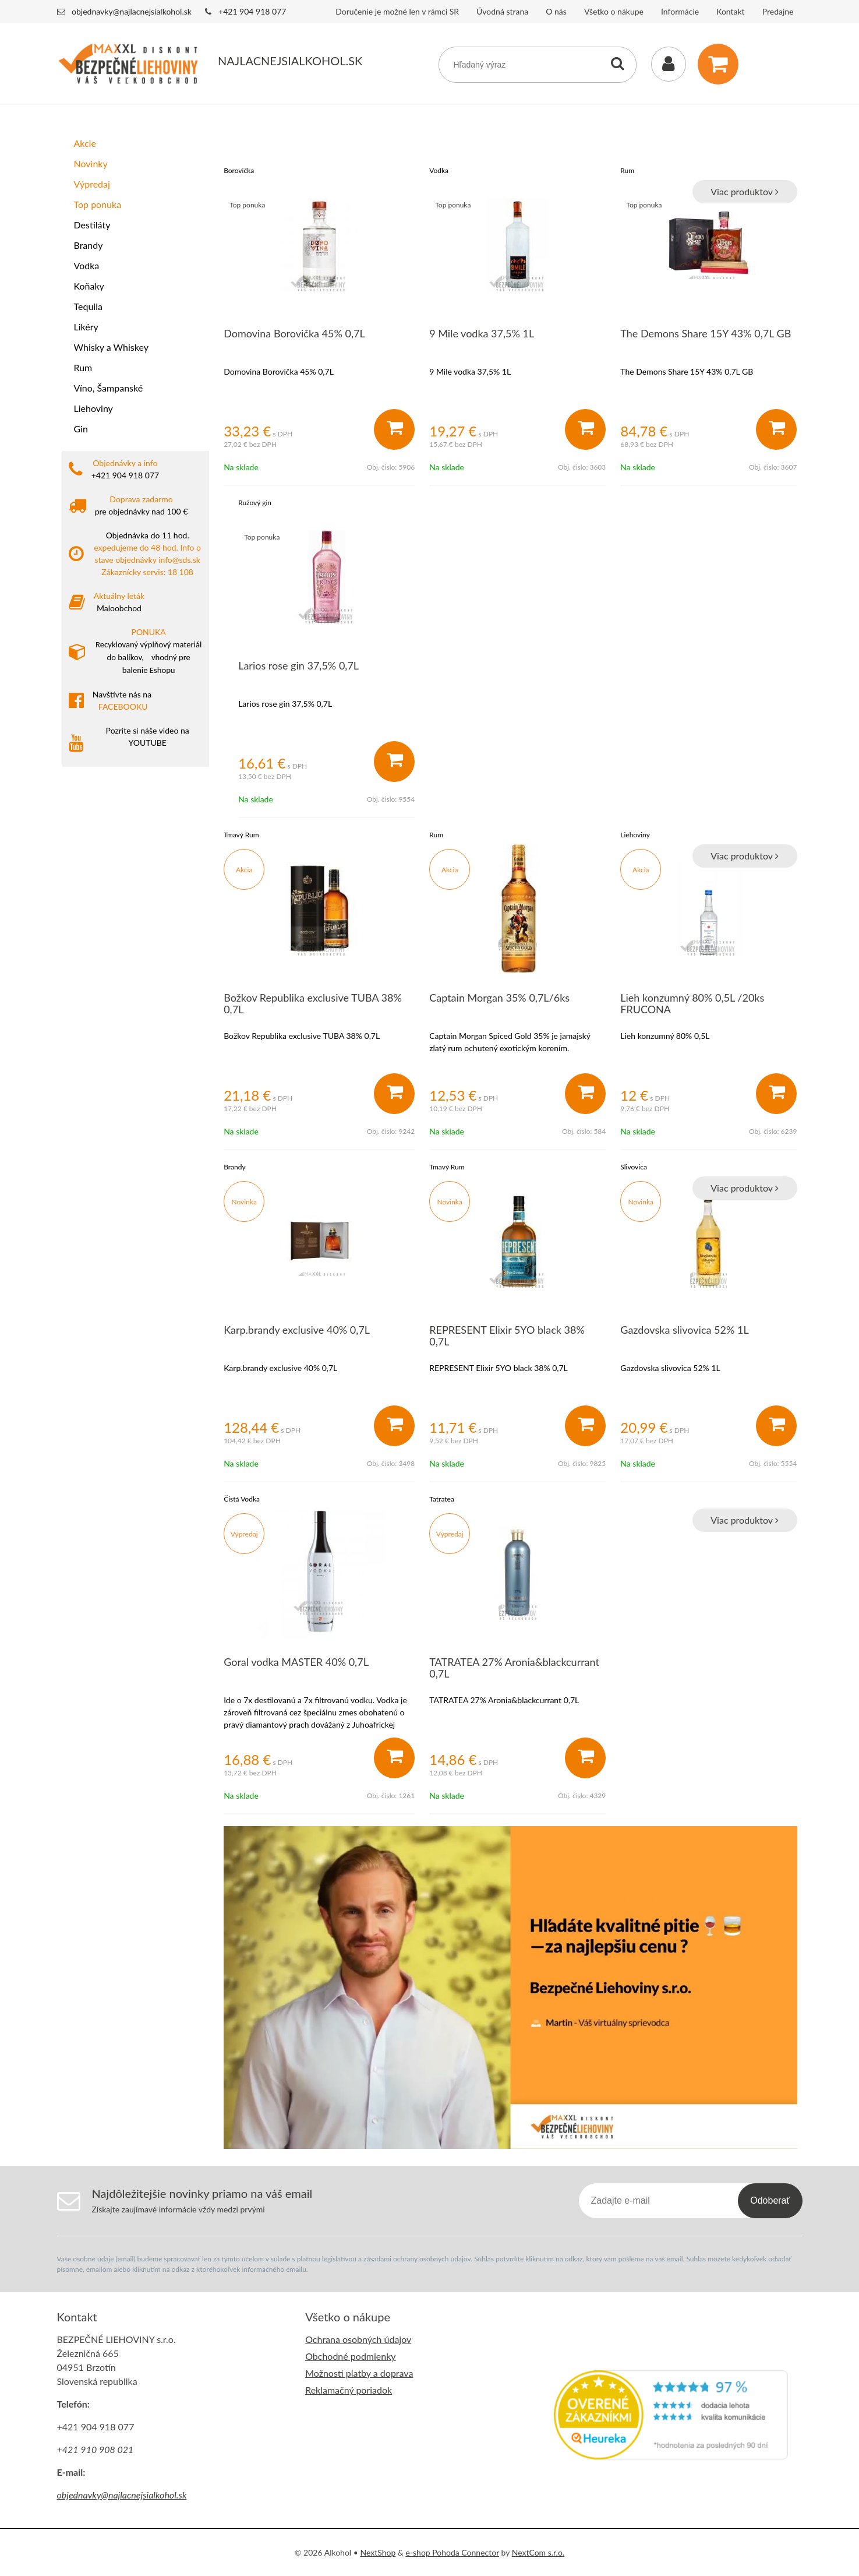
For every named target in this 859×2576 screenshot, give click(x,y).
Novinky (91, 163)
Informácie (680, 11)
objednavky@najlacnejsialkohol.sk (132, 11)
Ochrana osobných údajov (358, 2339)
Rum (83, 367)
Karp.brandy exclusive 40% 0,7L (297, 1329)
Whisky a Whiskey (111, 347)
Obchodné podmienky (350, 2356)
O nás (556, 11)
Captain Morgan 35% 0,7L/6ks (499, 997)
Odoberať (770, 2200)
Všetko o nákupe (614, 11)
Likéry (86, 326)
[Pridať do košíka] (394, 429)
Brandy (88, 245)
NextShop (377, 2552)
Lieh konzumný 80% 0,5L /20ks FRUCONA (692, 1003)
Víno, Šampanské (108, 387)
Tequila (88, 306)
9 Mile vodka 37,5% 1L (481, 333)
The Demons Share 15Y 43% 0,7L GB (705, 333)
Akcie (85, 143)
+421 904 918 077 (252, 11)
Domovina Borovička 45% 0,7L (294, 333)
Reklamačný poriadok (348, 2389)
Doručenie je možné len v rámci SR (397, 11)
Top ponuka (98, 204)
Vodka (87, 265)
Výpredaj (92, 183)
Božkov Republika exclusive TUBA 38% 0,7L (313, 1003)
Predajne (778, 11)
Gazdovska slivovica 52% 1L (684, 1329)
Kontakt (730, 11)
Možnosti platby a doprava (359, 2372)
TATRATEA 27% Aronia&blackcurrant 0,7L (514, 1667)
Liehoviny (93, 408)
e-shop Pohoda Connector (452, 2552)
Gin (81, 428)
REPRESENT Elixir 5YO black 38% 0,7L (507, 1335)
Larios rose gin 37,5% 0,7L (298, 665)
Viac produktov (744, 191)
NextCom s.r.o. (538, 2552)
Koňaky (89, 285)
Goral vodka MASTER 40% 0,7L (296, 1661)
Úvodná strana (502, 11)
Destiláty (92, 224)
